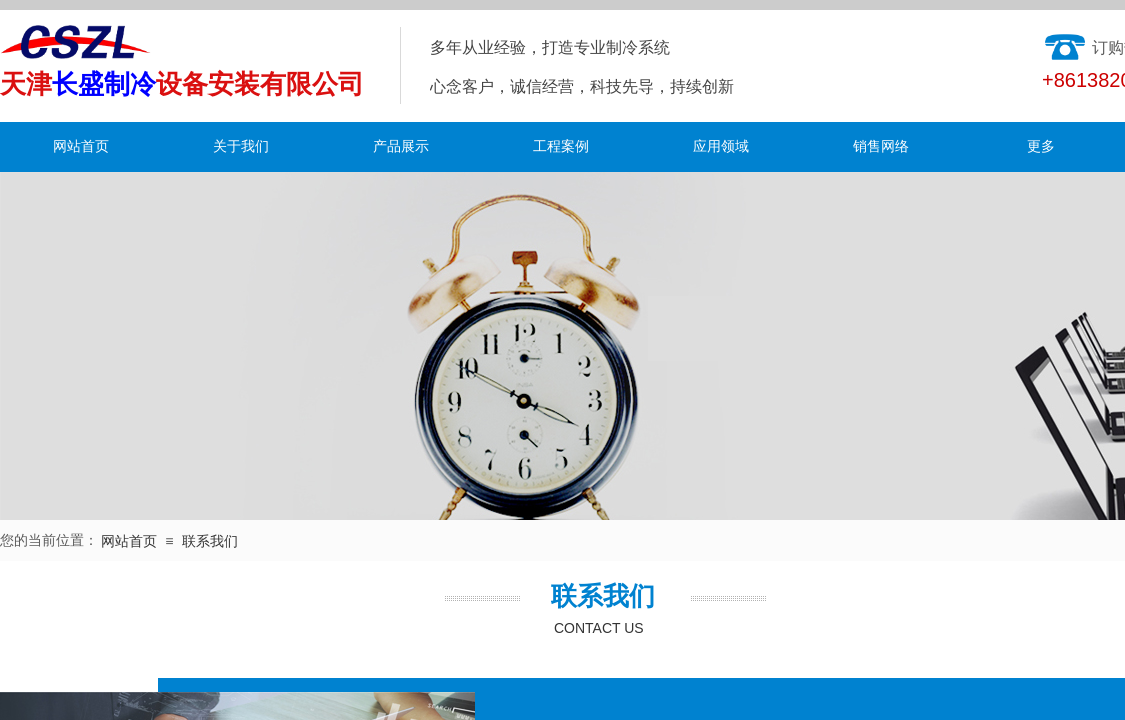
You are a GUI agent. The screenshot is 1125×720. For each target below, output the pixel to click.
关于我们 (241, 146)
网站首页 (81, 146)
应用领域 (721, 146)
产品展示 (401, 146)
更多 (1041, 146)
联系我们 (210, 541)
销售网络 (881, 146)
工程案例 (561, 146)
